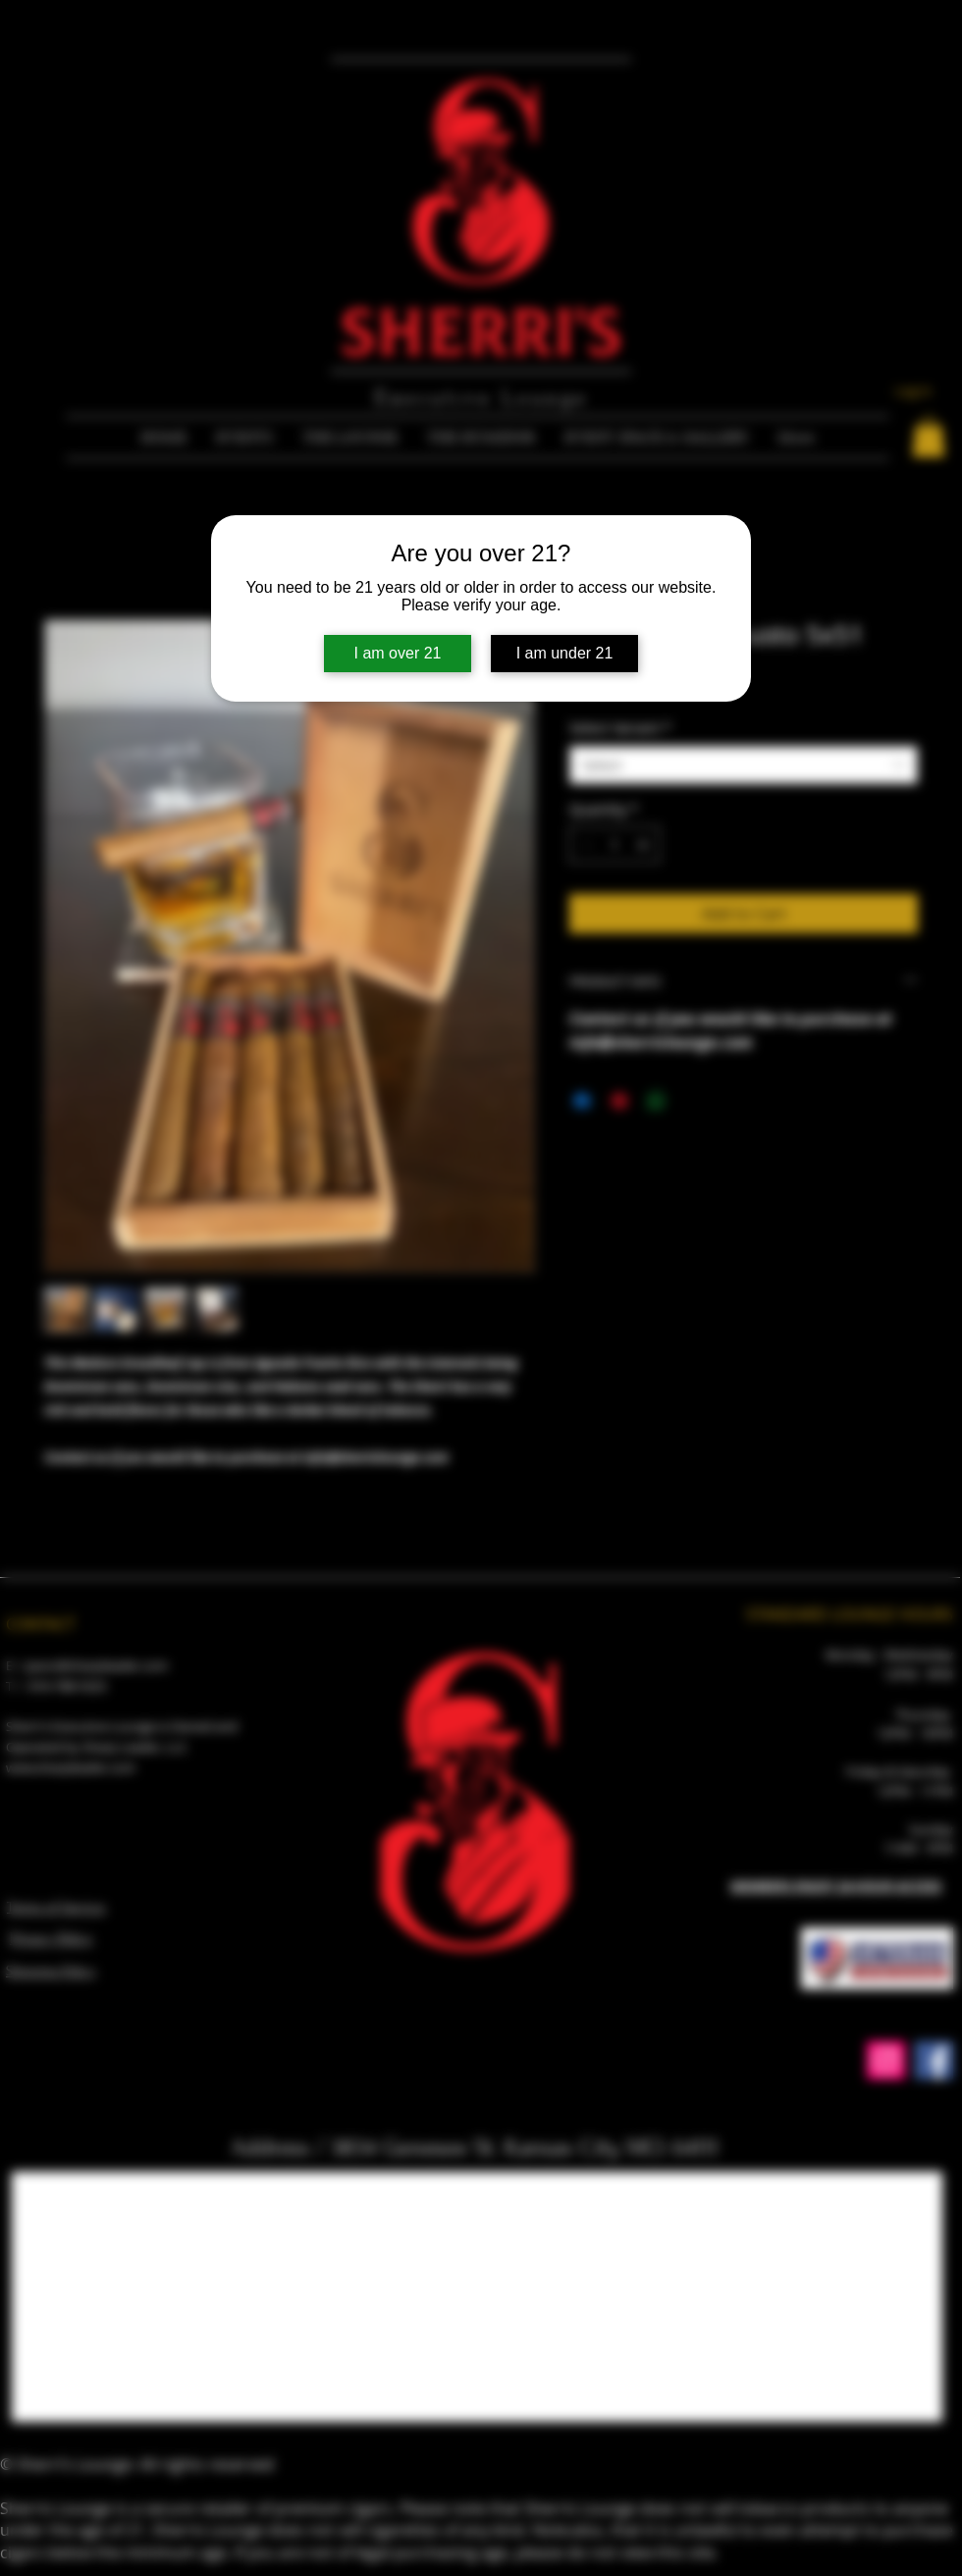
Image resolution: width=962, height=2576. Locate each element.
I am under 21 (565, 653)
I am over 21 (398, 653)
